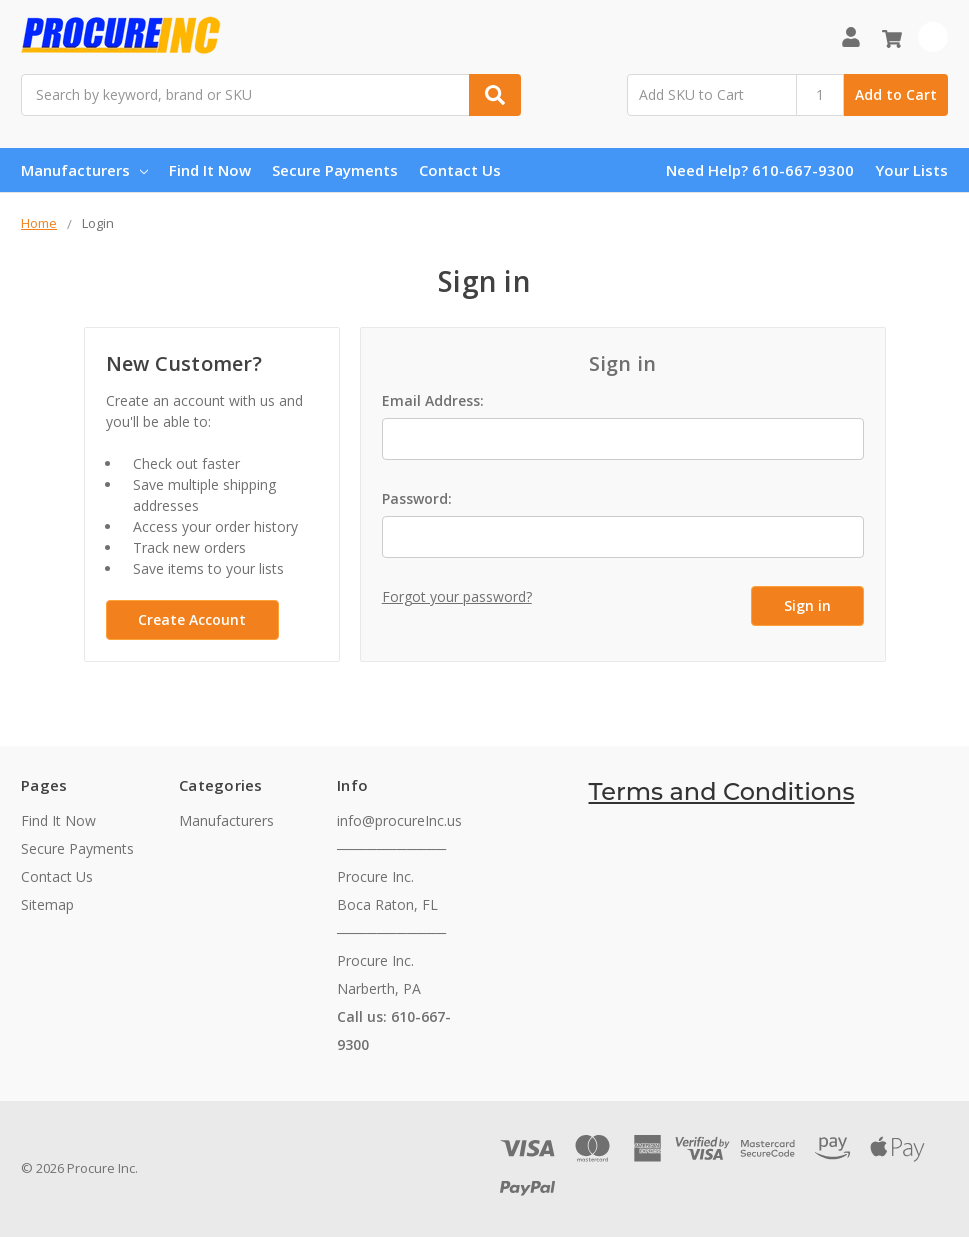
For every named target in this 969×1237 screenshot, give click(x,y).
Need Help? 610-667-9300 (760, 170)
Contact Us (460, 170)
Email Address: (433, 400)
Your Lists (911, 170)
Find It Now (210, 170)
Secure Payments (335, 170)
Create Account (192, 619)
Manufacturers (84, 170)
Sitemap (47, 904)
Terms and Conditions (722, 791)
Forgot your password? (457, 596)
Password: (417, 498)
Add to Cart (896, 94)
